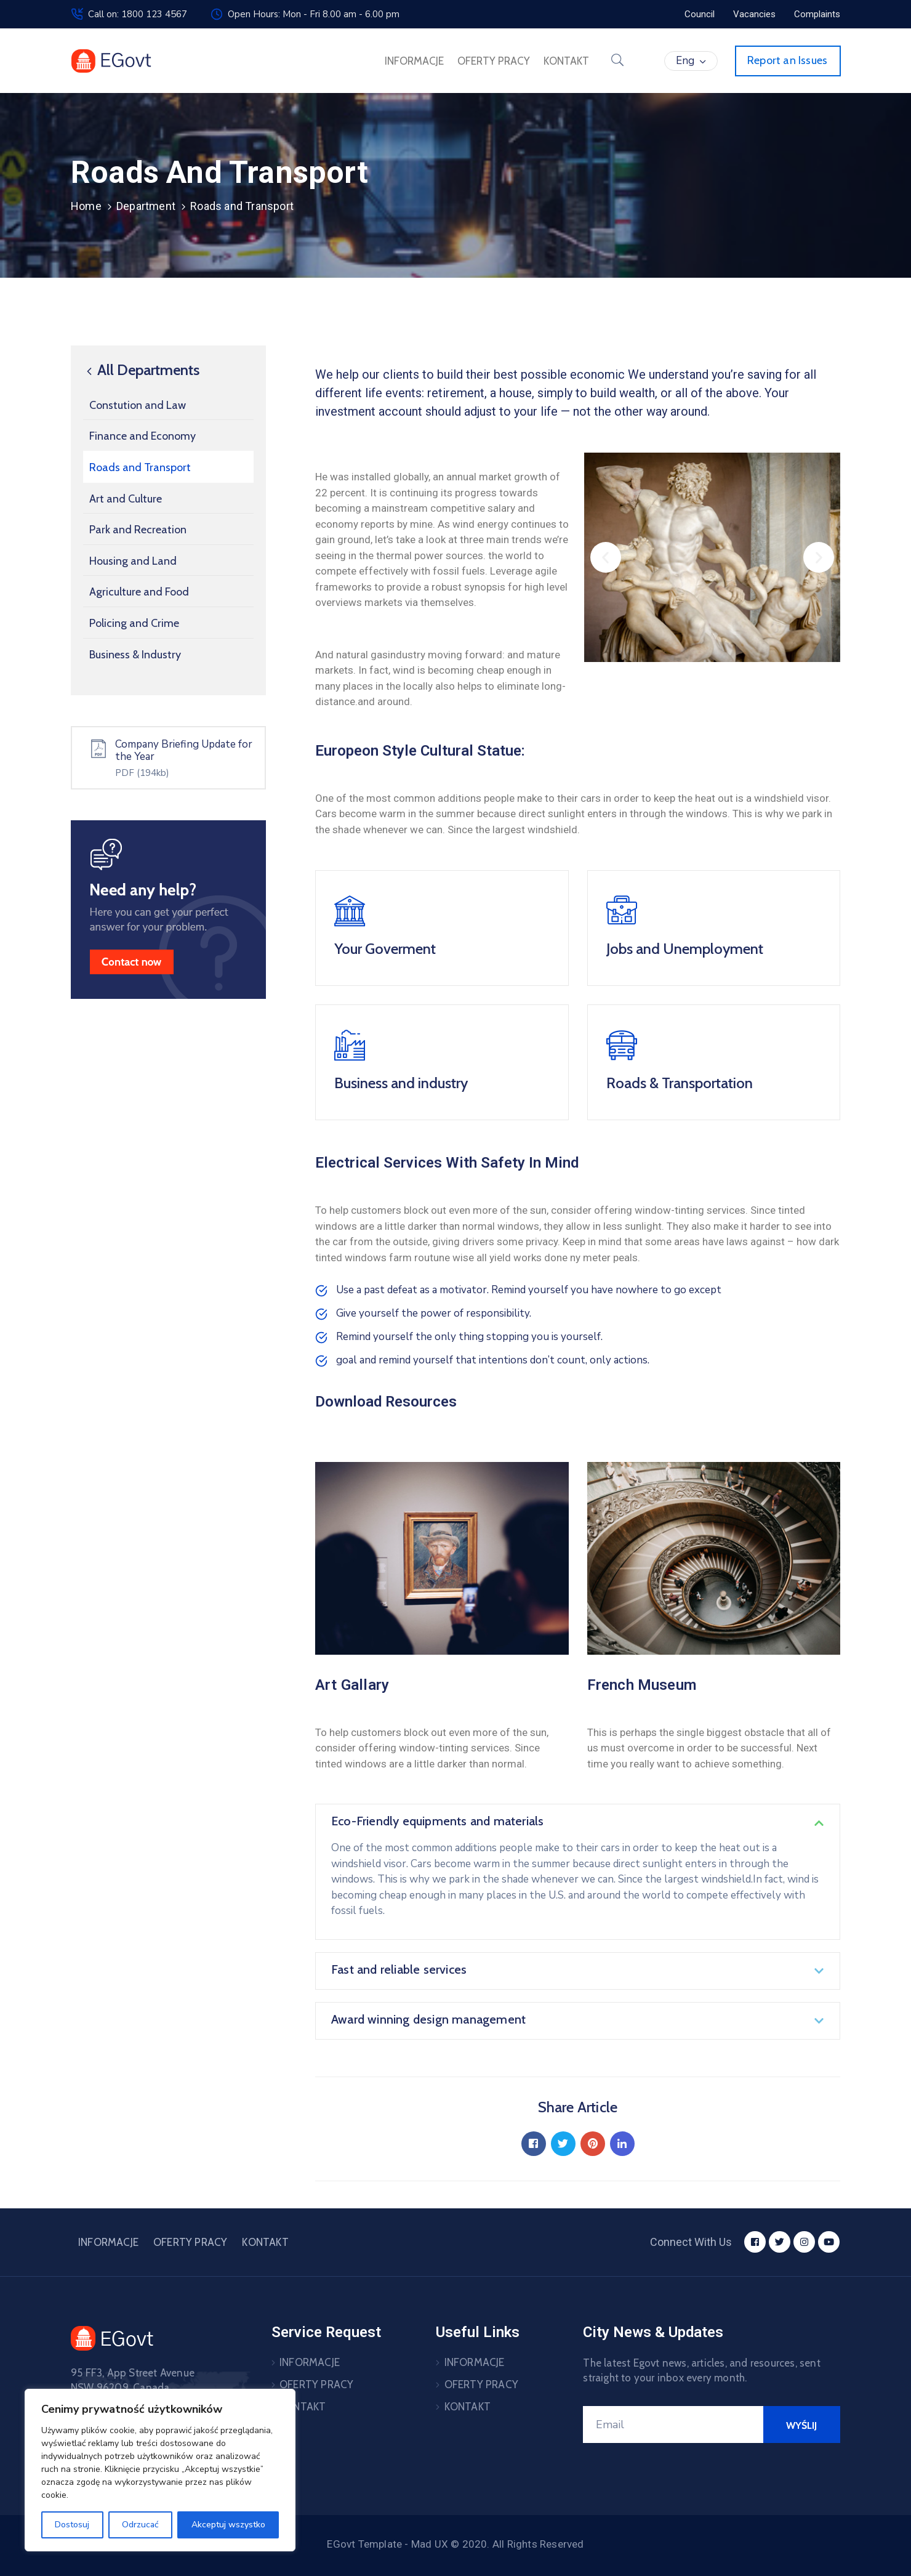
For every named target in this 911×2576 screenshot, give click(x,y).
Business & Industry (135, 654)
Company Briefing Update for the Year (183, 750)
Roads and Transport (140, 467)
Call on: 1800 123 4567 (137, 14)
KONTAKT (566, 61)
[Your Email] (673, 2424)
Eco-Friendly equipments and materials (437, 1821)
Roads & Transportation (679, 1083)
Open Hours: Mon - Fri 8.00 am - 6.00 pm (313, 14)
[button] (605, 557)
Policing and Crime (134, 623)
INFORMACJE (414, 61)
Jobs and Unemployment (684, 949)
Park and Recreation (138, 529)
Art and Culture (125, 499)
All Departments (141, 370)
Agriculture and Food (139, 592)
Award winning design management (428, 2019)
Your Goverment (385, 949)
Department (145, 206)
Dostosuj (72, 2524)
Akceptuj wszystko (228, 2524)
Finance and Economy (142, 436)
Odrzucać (140, 2524)
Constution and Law (137, 405)
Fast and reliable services (399, 1969)
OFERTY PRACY (493, 61)
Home (86, 206)
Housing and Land (133, 561)
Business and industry (401, 1083)
